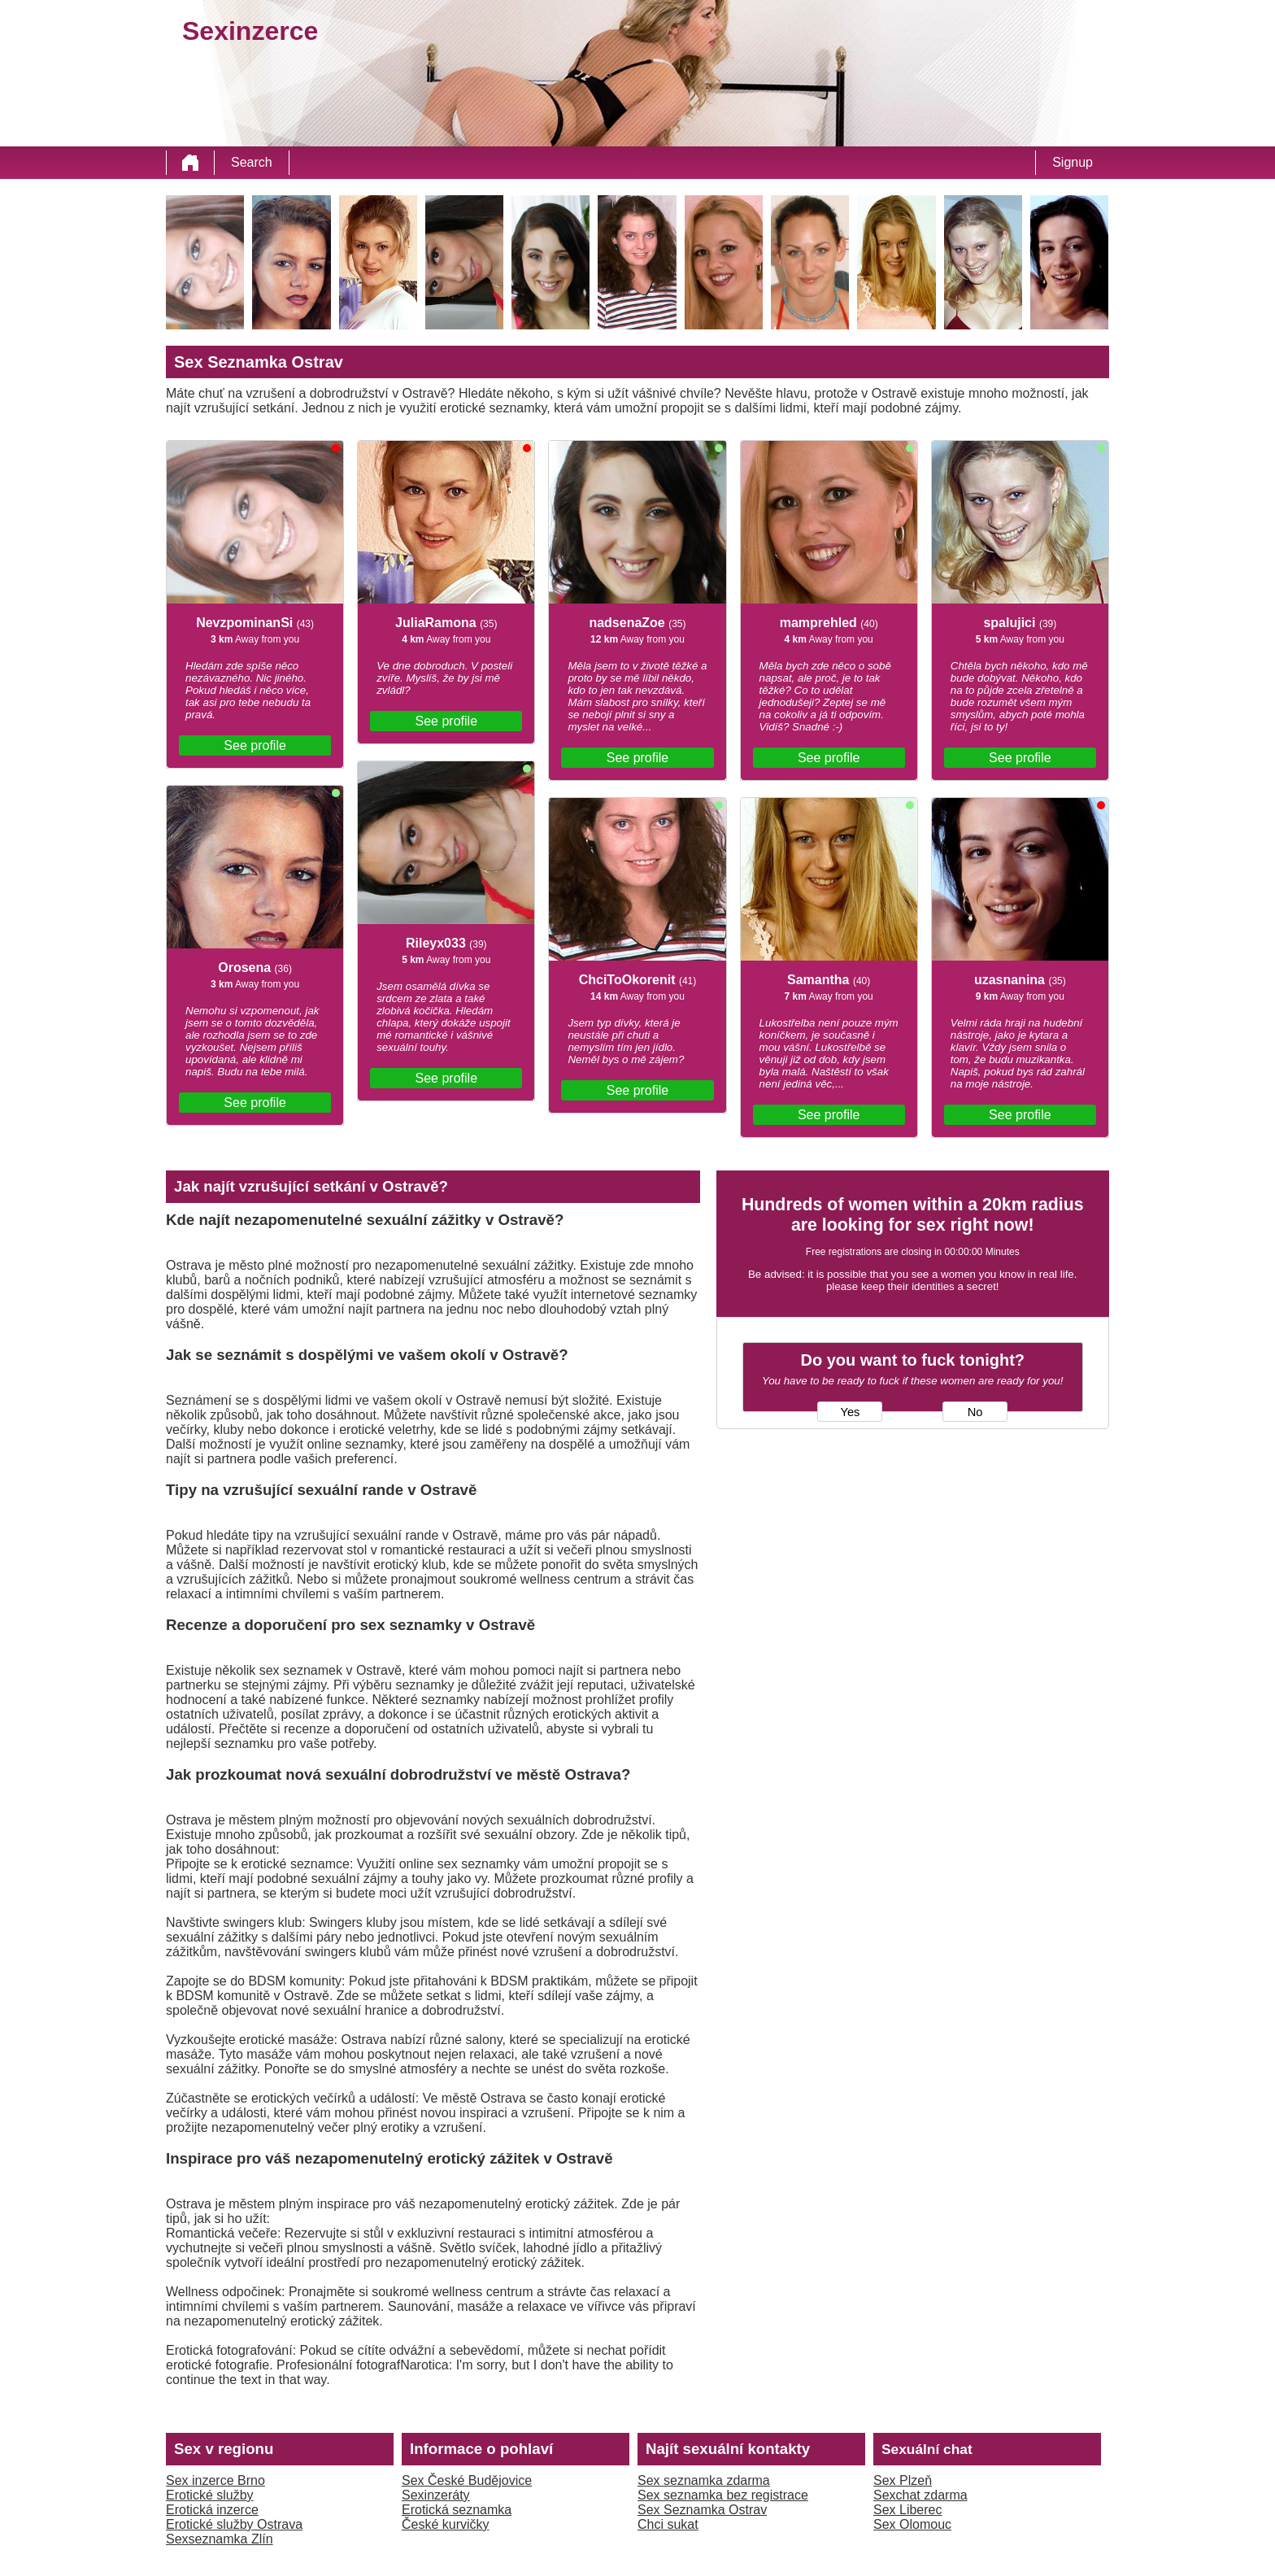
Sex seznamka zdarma (704, 2480)
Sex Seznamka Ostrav (702, 2510)
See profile (255, 745)
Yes (849, 1412)
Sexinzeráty (436, 2495)
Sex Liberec (907, 2510)
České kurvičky (446, 2524)
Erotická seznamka (456, 2510)
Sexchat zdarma (920, 2495)
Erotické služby (210, 2495)
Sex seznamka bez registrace (723, 2495)
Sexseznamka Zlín (219, 2539)
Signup (1072, 162)
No (975, 1412)
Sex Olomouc (912, 2524)
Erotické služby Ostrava (234, 2524)
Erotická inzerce (212, 2510)
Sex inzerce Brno (215, 2480)
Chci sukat (668, 2524)
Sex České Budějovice (467, 2480)
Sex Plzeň (902, 2480)
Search (251, 162)
